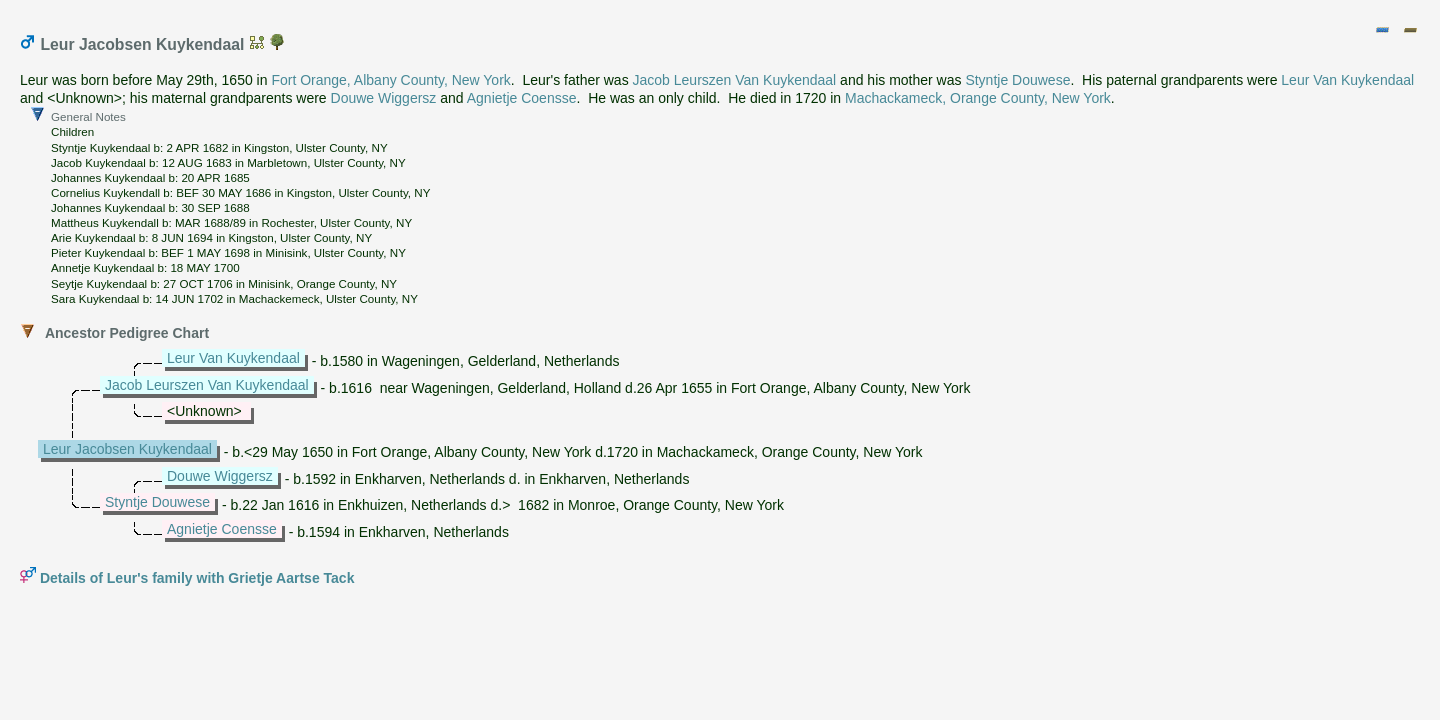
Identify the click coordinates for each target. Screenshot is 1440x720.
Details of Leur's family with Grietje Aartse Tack (197, 578)
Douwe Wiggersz (384, 98)
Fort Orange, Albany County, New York (390, 80)
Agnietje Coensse (522, 98)
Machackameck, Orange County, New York (978, 98)
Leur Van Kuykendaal (1347, 80)
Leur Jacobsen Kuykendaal (127, 449)
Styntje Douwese (1017, 80)
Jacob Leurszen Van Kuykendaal (735, 80)
